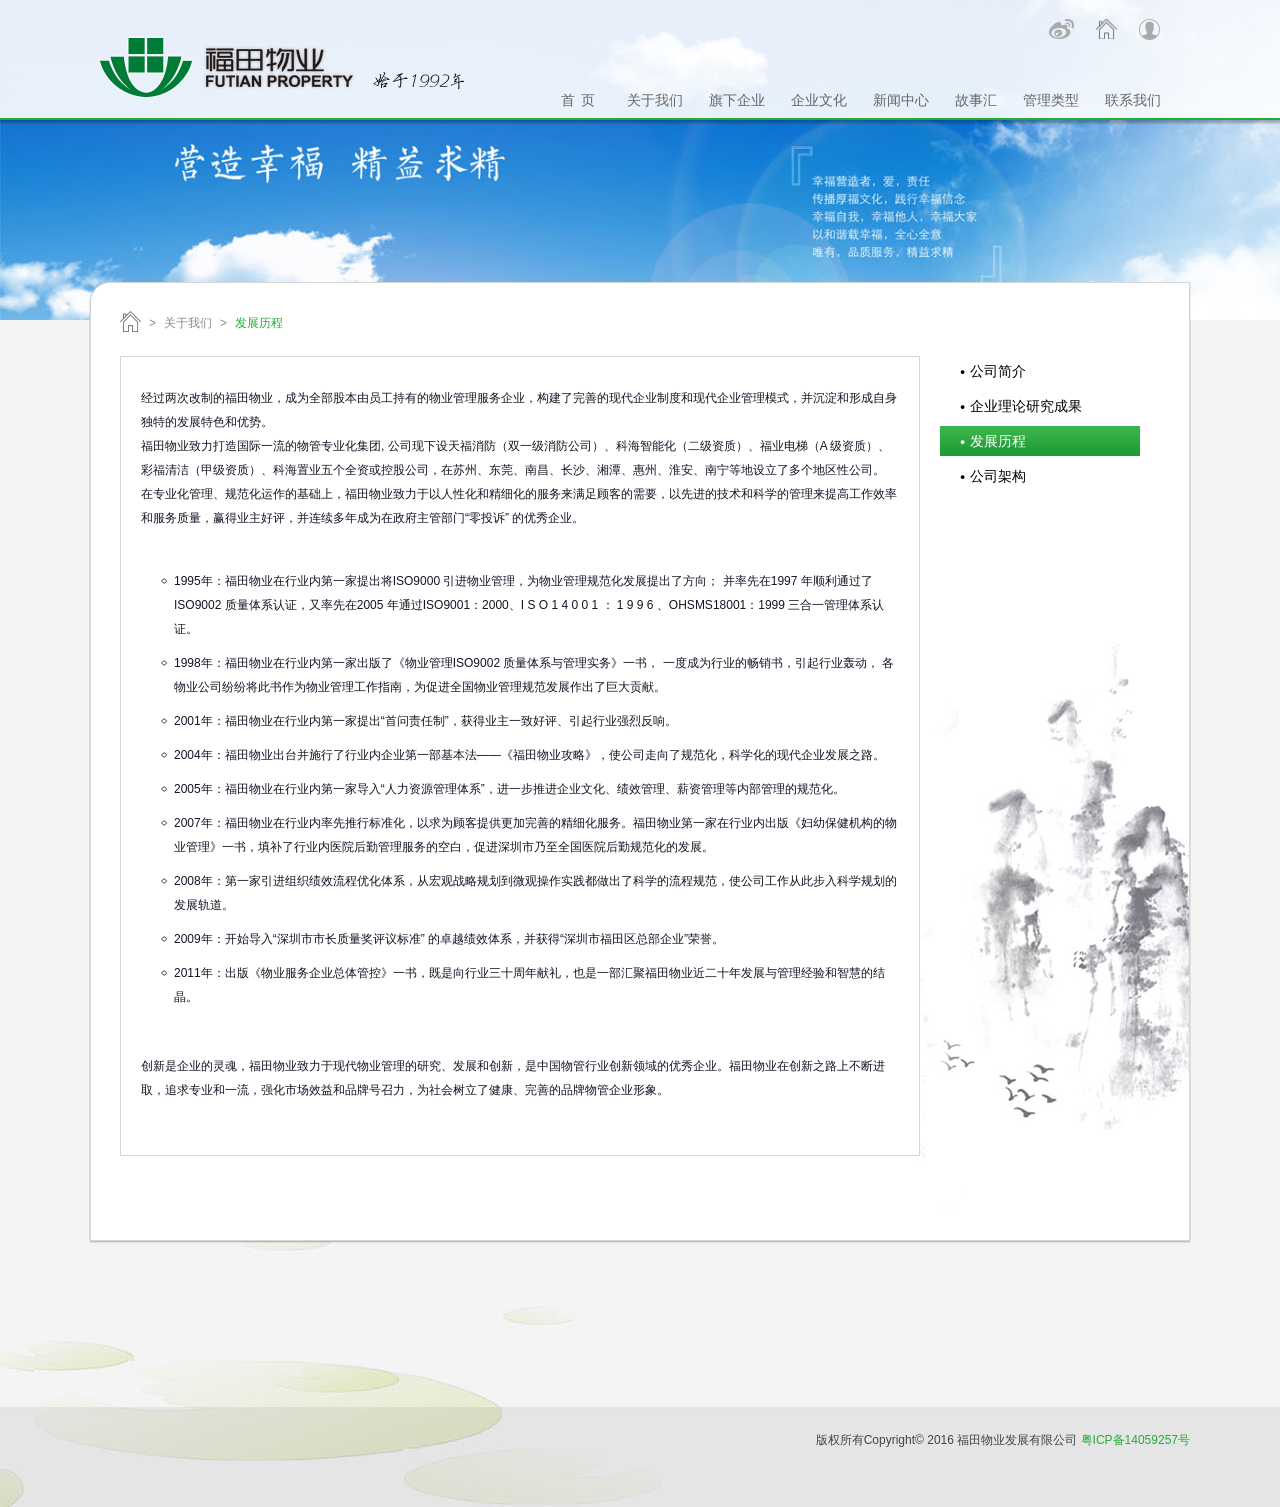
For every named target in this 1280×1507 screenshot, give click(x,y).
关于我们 (188, 323)
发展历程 (998, 441)
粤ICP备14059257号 (1135, 1440)
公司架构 (998, 476)
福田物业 (130, 321)
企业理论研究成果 (1026, 406)
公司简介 (998, 371)
